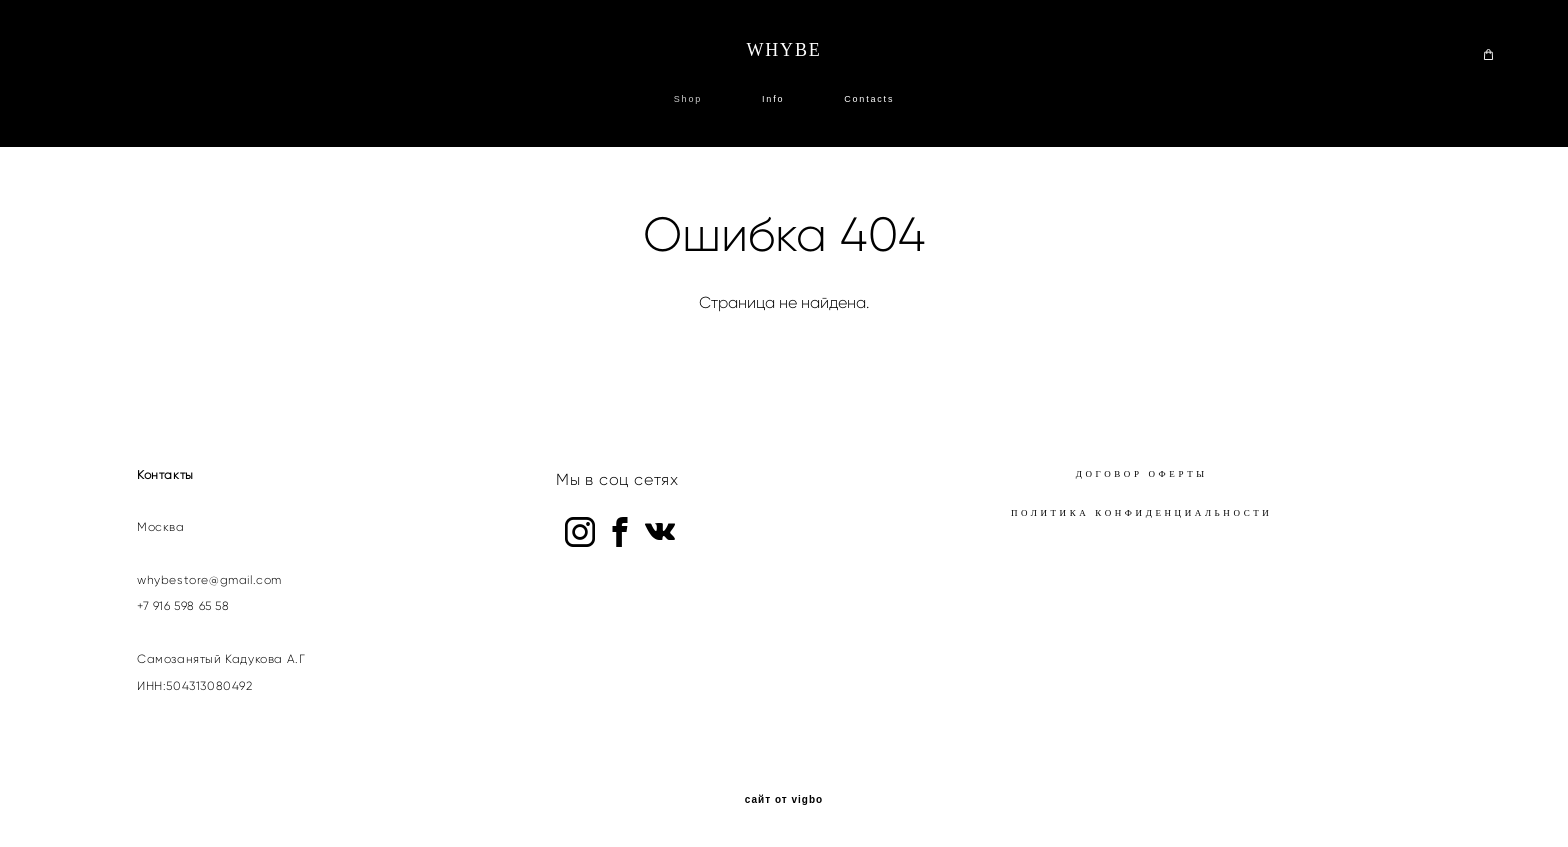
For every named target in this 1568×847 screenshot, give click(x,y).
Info (773, 99)
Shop (688, 99)
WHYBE (784, 50)
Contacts (869, 99)
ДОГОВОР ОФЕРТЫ (1142, 474)
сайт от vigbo (784, 800)
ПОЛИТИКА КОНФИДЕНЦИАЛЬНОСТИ (1142, 513)
